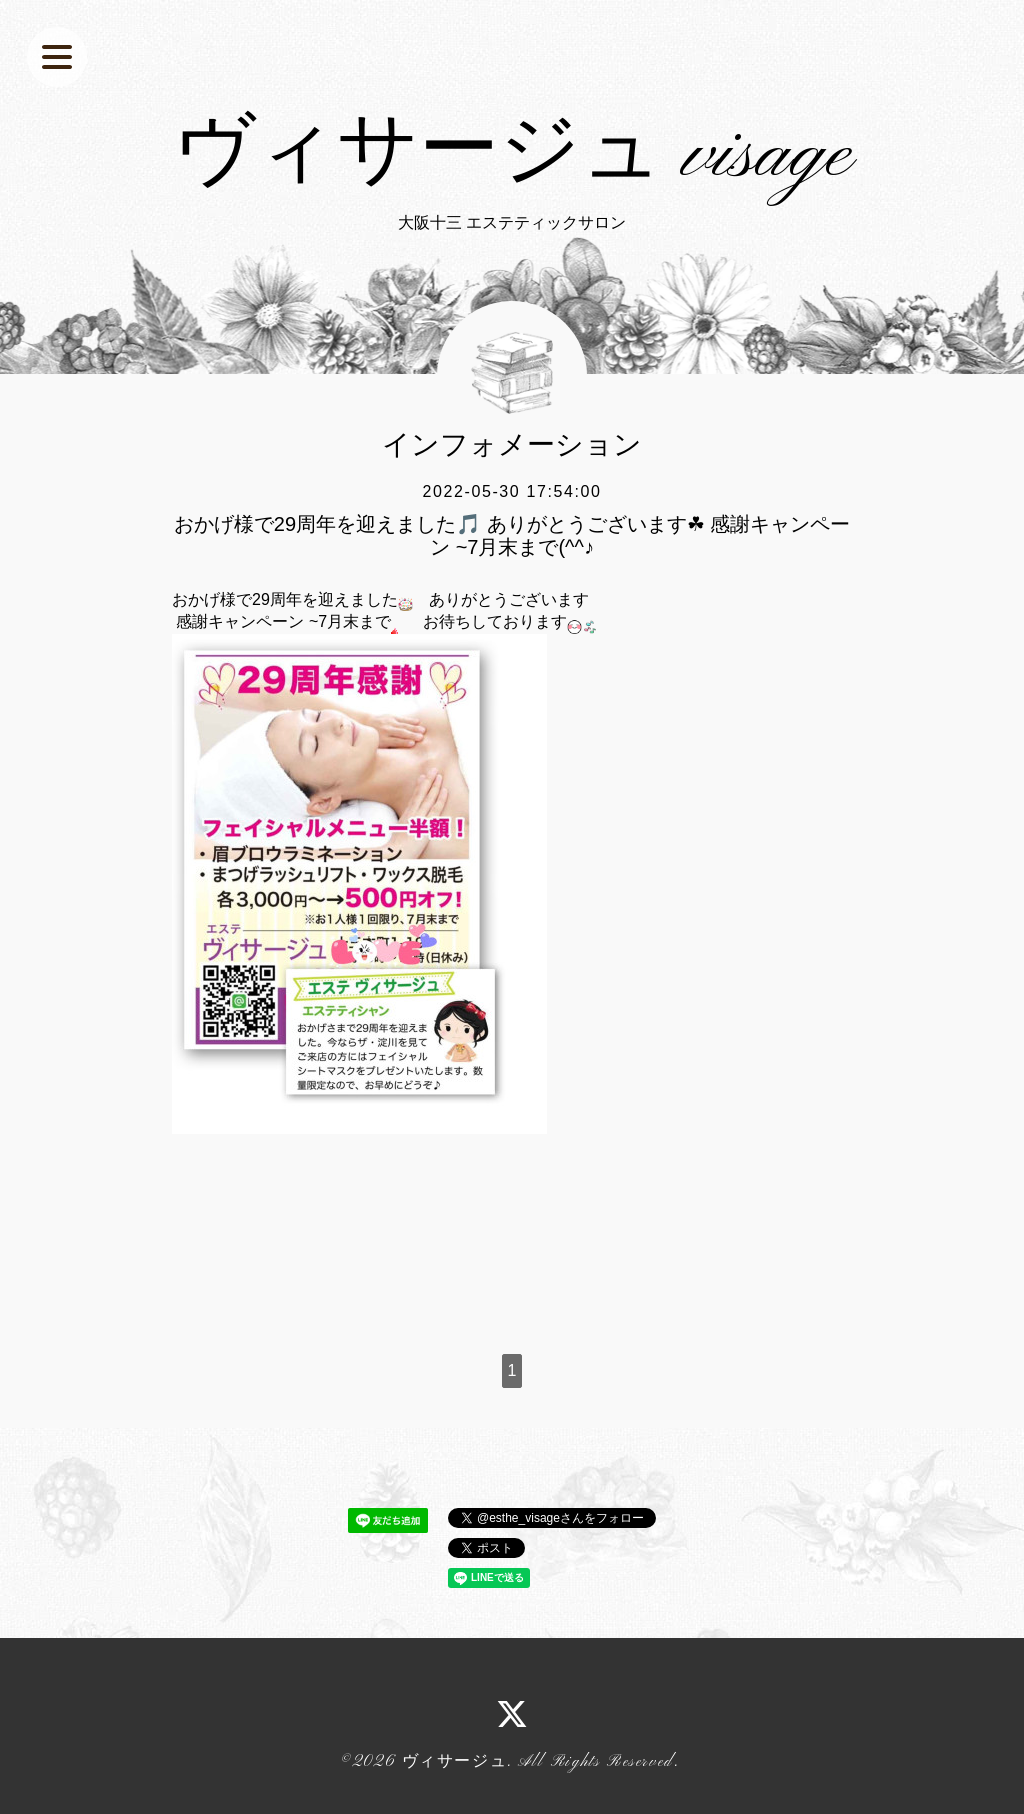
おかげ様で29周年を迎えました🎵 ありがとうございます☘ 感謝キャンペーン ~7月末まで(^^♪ (512, 535)
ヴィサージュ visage (512, 156)
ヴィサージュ (455, 1762)
